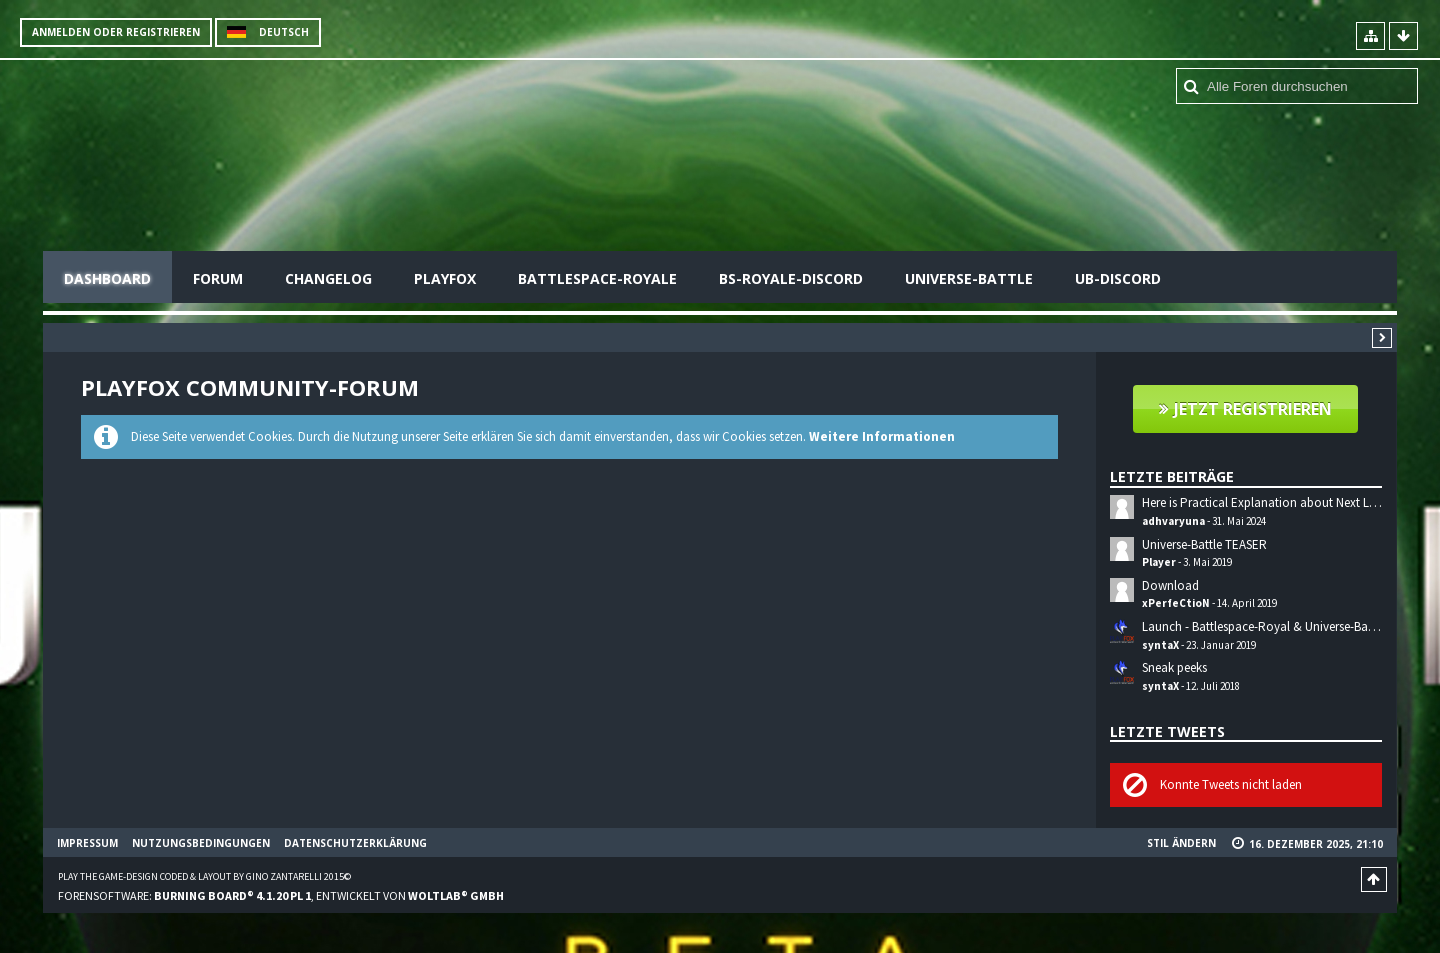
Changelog (328, 278)
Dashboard (107, 278)
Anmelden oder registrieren (116, 32)
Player (1159, 562)
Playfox (445, 278)
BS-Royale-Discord (791, 278)
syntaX (1160, 645)
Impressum (87, 843)
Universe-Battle (969, 278)
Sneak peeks (1174, 667)
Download (1170, 585)
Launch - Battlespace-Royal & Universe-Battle (1263, 626)
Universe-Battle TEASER (1204, 544)
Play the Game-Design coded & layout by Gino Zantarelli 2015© (204, 876)
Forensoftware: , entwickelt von (281, 895)
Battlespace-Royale (597, 278)
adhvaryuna (1173, 521)
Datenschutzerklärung (355, 843)
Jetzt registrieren (1253, 409)
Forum (218, 278)
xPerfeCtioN (1176, 603)
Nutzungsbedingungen (201, 843)
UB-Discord (1118, 278)
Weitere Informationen (882, 436)
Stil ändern (1181, 843)
